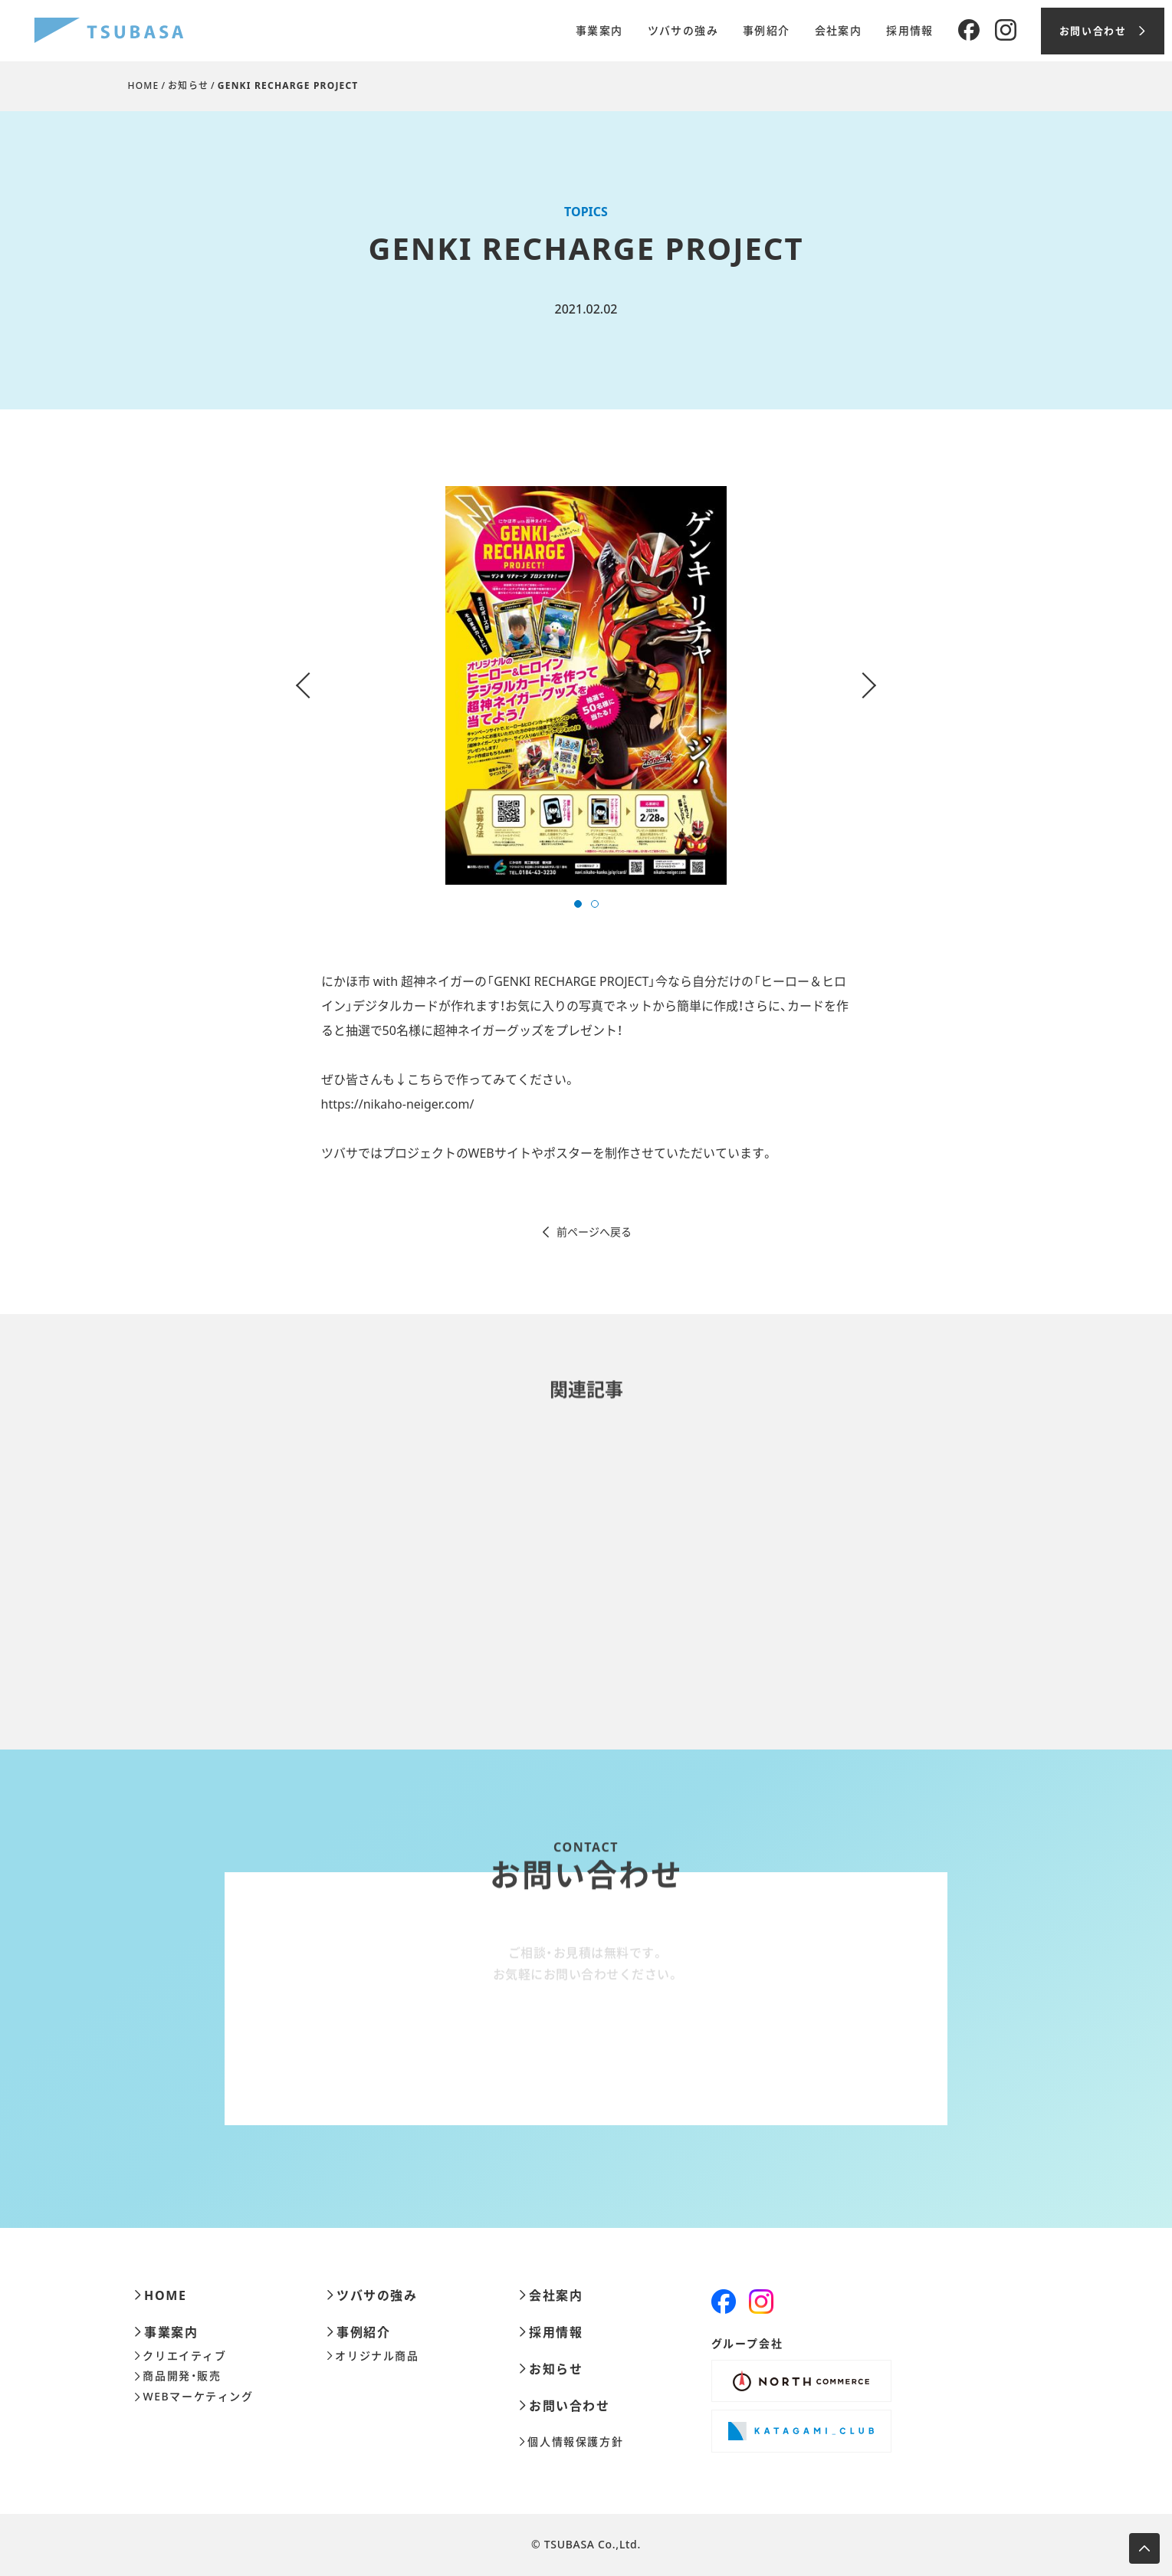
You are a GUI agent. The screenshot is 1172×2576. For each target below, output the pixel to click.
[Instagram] (1005, 30)
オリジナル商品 (373, 2356)
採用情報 (910, 30)
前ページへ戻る (586, 1232)
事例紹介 (766, 30)
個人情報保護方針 (571, 2441)
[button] (578, 904)
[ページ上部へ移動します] (1144, 2548)
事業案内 (599, 30)
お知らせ (188, 85)
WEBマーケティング (194, 2396)
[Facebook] (969, 30)
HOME (143, 85)
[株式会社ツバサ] (109, 31)
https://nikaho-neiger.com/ (397, 1104)
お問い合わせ (564, 2406)
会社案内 (838, 30)
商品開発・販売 (178, 2376)
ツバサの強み (683, 30)
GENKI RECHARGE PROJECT (288, 85)
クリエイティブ (180, 2356)
